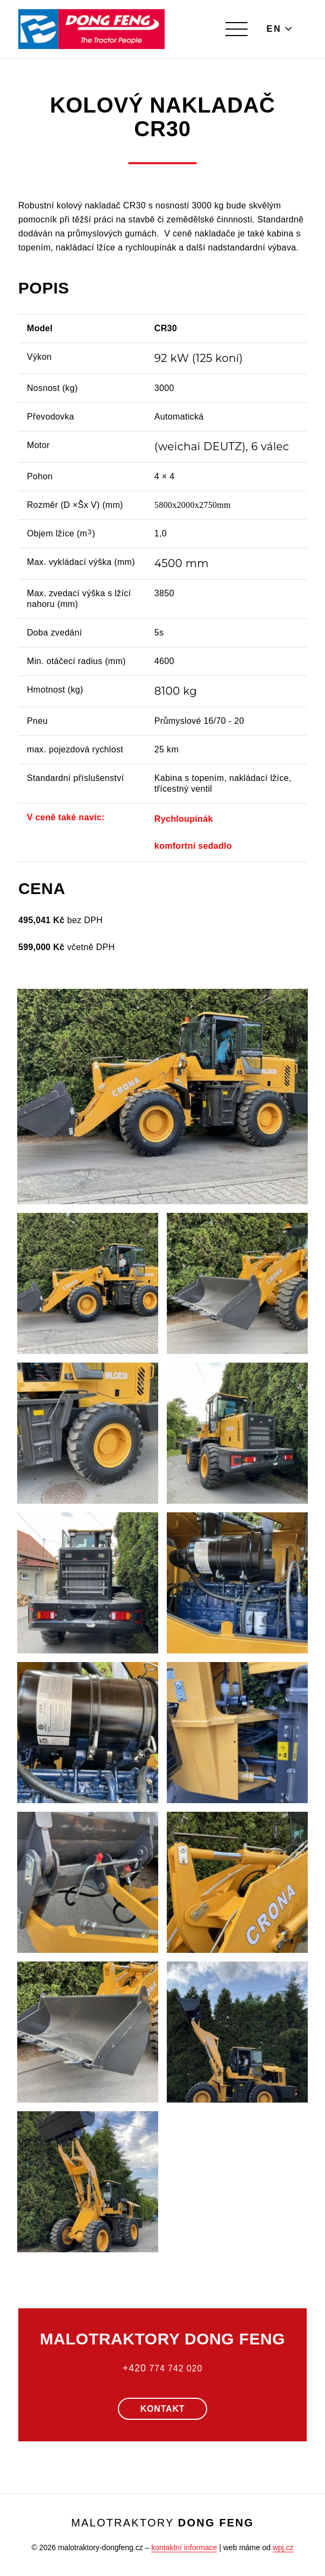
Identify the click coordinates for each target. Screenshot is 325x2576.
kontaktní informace (184, 2547)
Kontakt (162, 2408)
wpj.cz (283, 2547)
